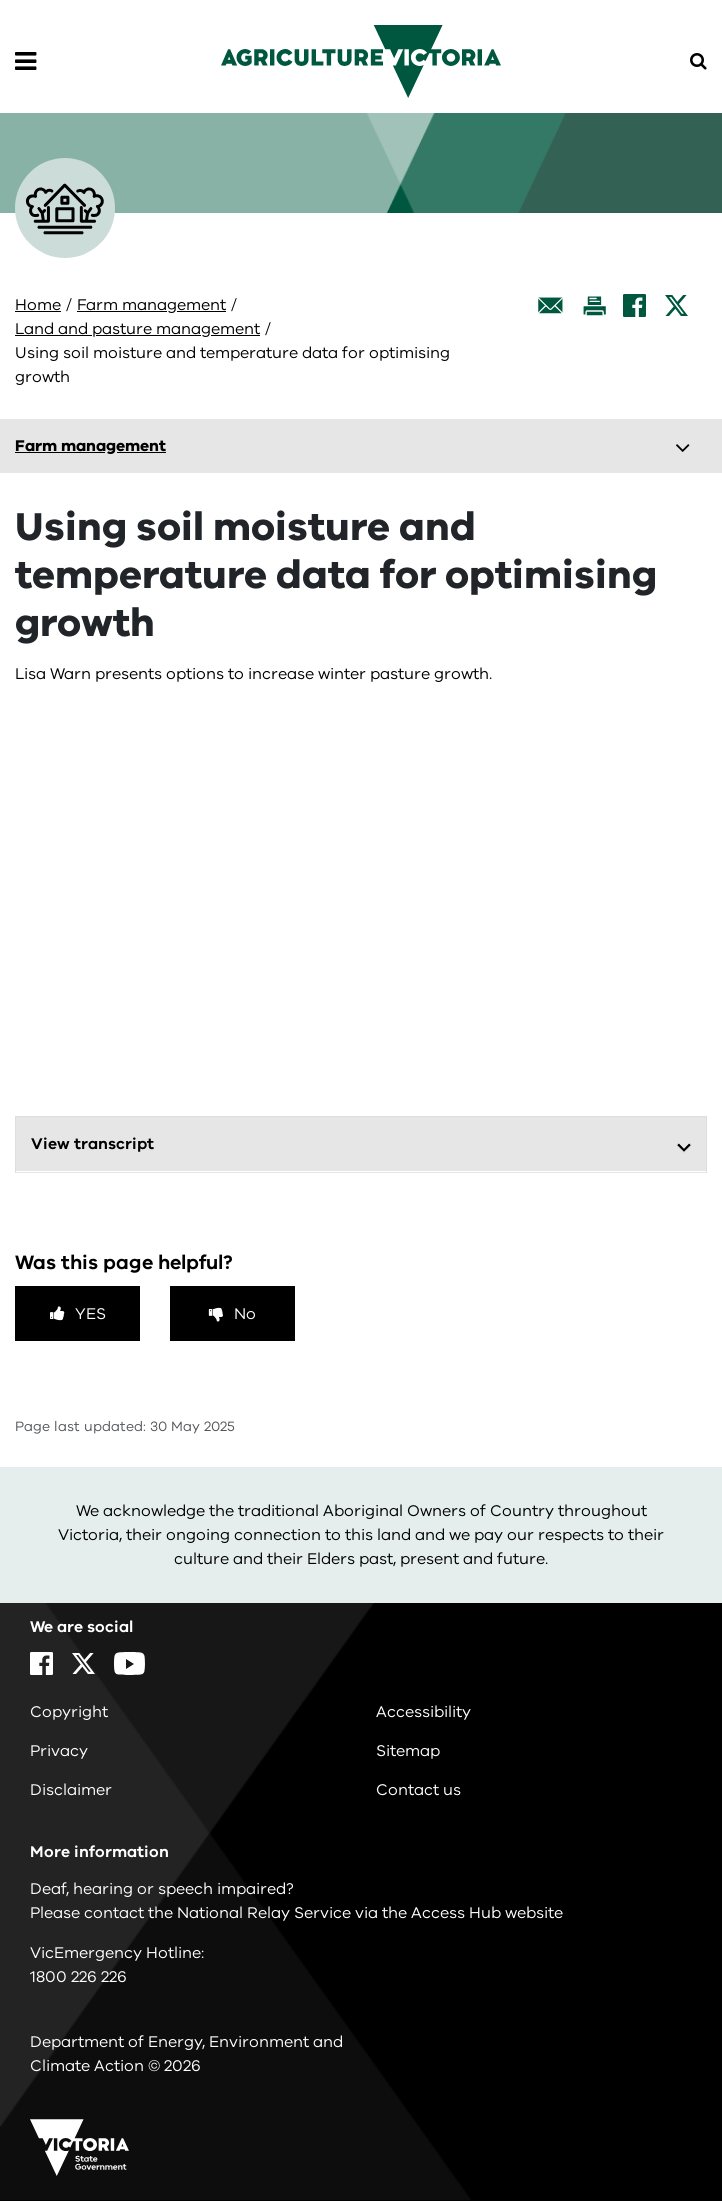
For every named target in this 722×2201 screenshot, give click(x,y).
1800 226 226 (78, 1977)
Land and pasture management (137, 329)
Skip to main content (0, 0)
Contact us (418, 1790)
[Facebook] (634, 305)
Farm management (151, 305)
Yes (90, 1314)
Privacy (59, 1751)
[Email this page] (551, 305)
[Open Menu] (25, 62)
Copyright (69, 1712)
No (245, 1314)
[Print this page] (594, 305)
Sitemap (408, 1751)
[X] (676, 305)
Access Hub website (487, 1913)
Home (38, 305)
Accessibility (423, 1712)
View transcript (92, 1144)
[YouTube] (129, 1663)
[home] (361, 60)
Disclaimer (71, 1790)
